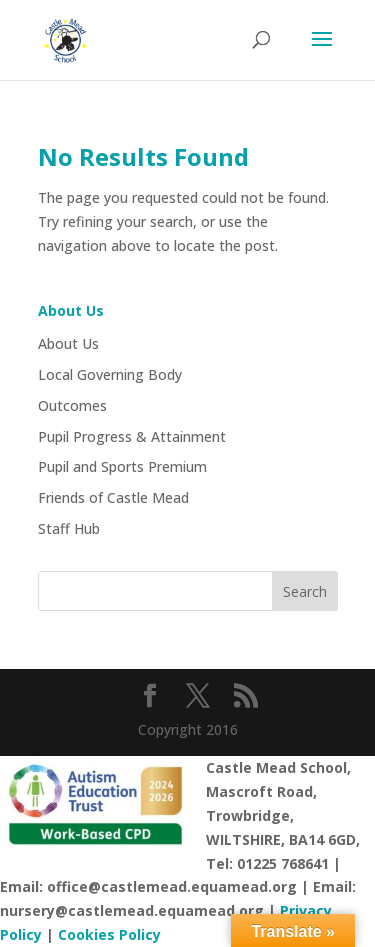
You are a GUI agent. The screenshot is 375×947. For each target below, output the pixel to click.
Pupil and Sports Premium (122, 466)
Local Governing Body (110, 374)
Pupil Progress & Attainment (132, 436)
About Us (68, 343)
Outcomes (72, 405)
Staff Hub (69, 528)
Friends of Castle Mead (113, 497)
